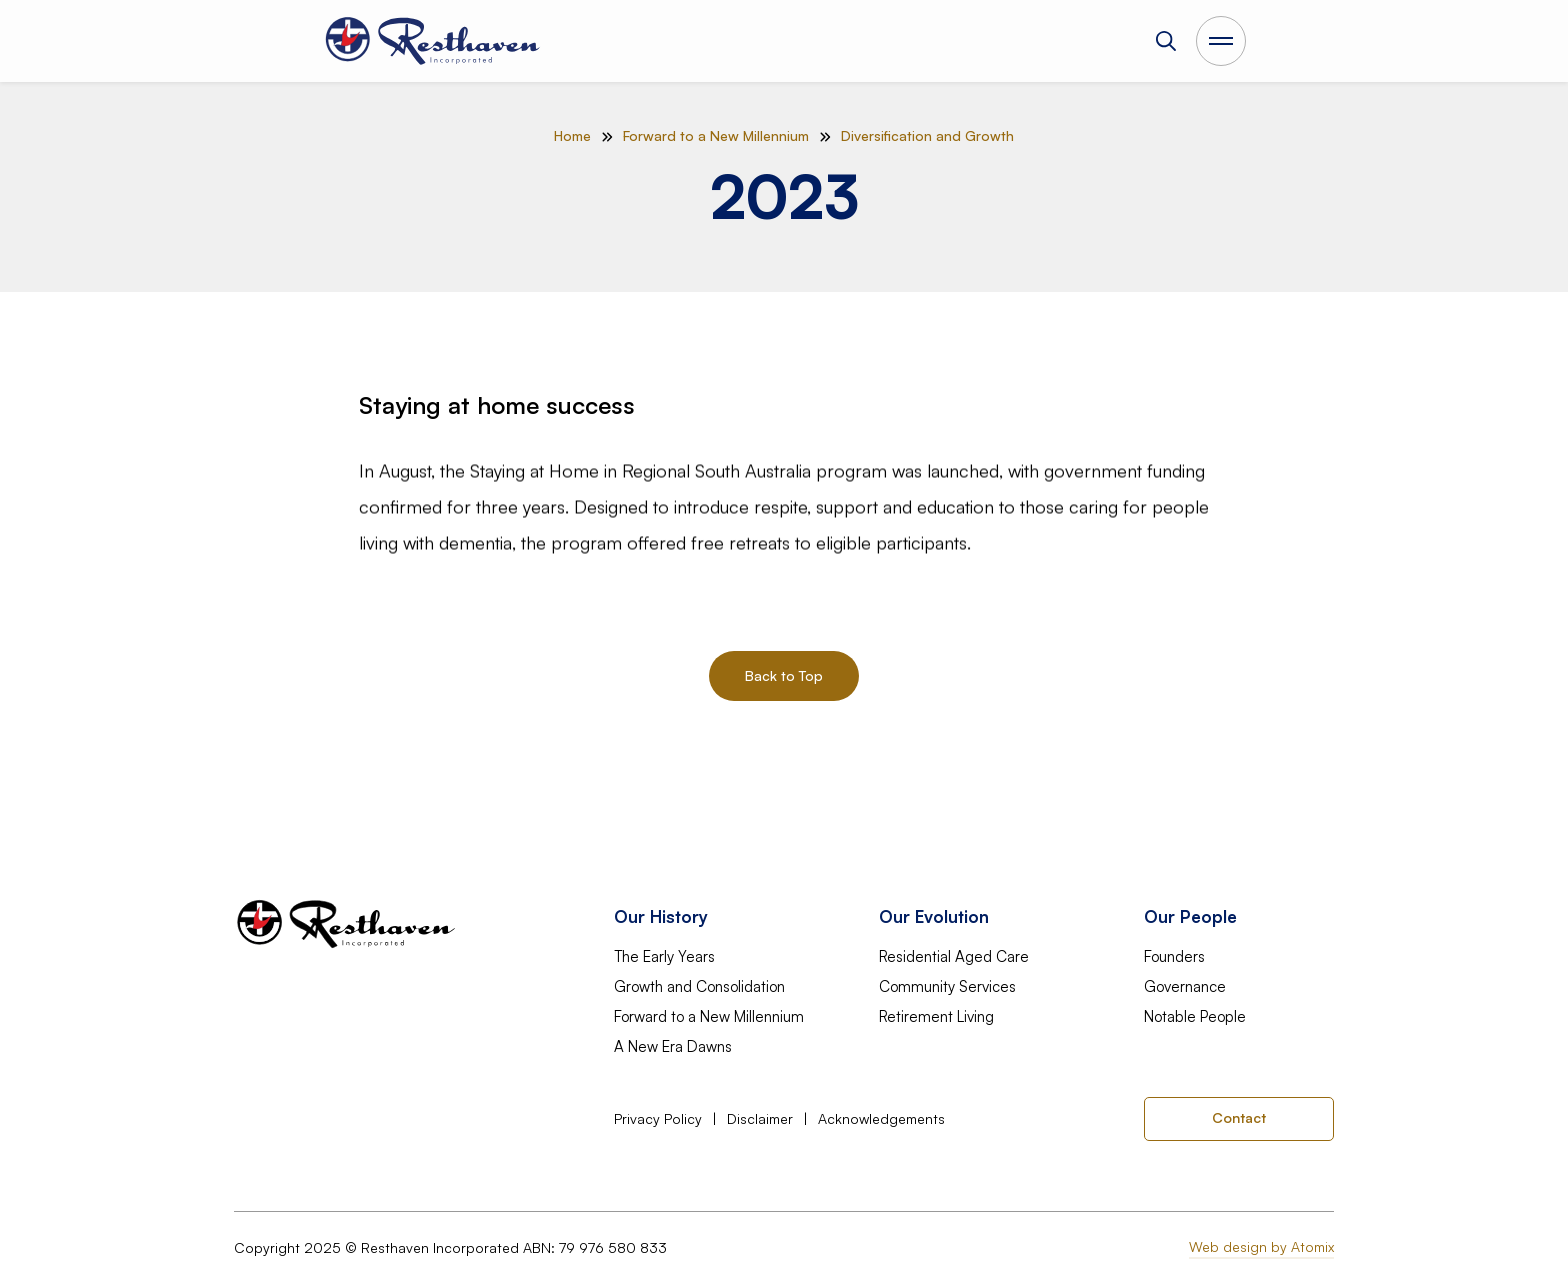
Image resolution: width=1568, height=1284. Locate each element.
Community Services (947, 987)
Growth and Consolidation (699, 987)
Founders (1174, 957)
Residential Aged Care (954, 957)
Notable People (1195, 1017)
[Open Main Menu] (1221, 41)
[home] (434, 41)
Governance (1185, 987)
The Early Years (664, 957)
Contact (1239, 1117)
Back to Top (784, 675)
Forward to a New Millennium (709, 1017)
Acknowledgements (881, 1119)
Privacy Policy (658, 1119)
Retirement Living (936, 1017)
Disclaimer (760, 1119)
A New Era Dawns (673, 1047)
